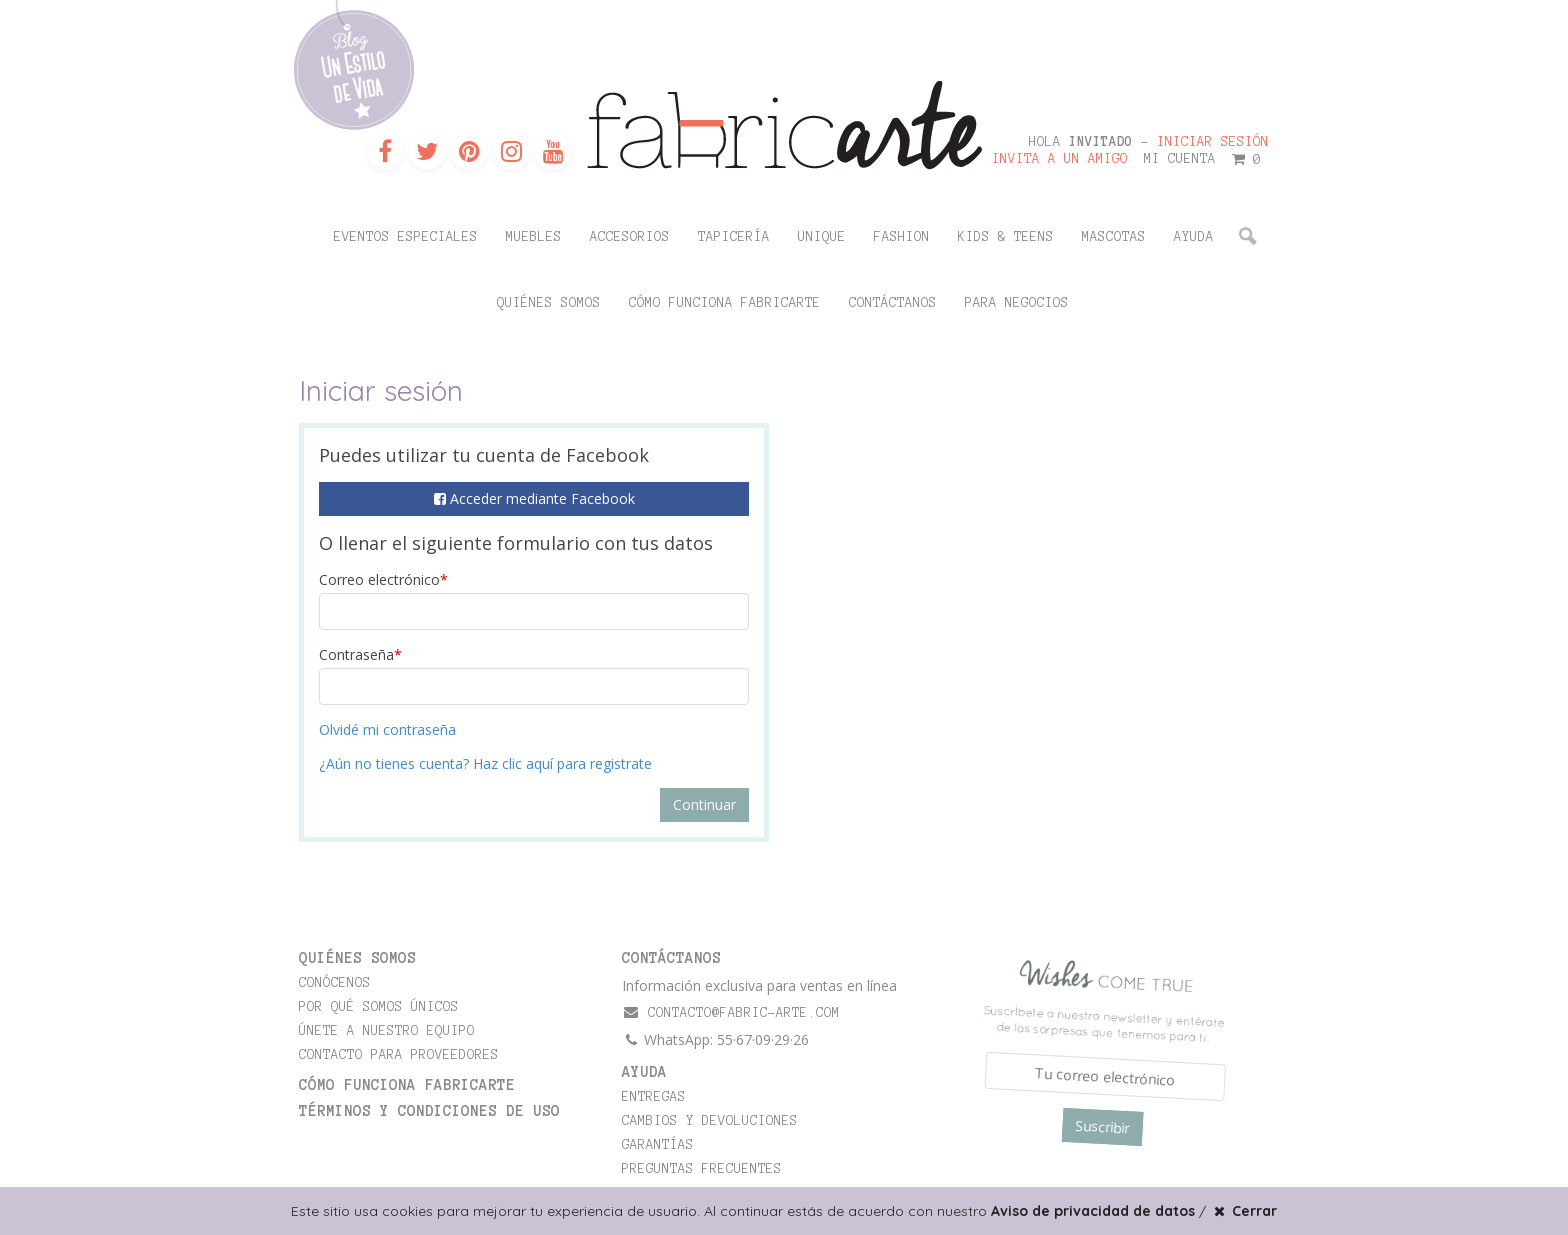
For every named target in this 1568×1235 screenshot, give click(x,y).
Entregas (654, 1097)
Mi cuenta (1180, 159)
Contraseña (360, 654)
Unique (822, 237)
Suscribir (1102, 1127)
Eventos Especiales (406, 237)
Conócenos (335, 983)
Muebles (534, 237)
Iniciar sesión (1213, 142)
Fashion (902, 237)
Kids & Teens (1006, 237)
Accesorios (630, 237)
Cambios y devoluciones (710, 1121)
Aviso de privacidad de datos (1093, 1211)
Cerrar (1243, 1211)
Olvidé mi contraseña (387, 729)
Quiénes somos (549, 303)
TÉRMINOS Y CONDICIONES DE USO (429, 1111)
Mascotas (1114, 237)
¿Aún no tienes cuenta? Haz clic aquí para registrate (485, 763)
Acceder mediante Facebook (534, 498)
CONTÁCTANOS (671, 958)
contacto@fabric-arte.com (731, 1012)
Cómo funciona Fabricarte (725, 303)
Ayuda (1194, 237)
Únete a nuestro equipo (387, 1031)
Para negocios (1017, 303)
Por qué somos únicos (379, 1007)
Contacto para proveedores (399, 1055)
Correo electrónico (383, 579)
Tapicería (734, 237)
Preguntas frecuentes (702, 1169)
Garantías (658, 1145)
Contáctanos (893, 303)
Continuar (704, 804)
